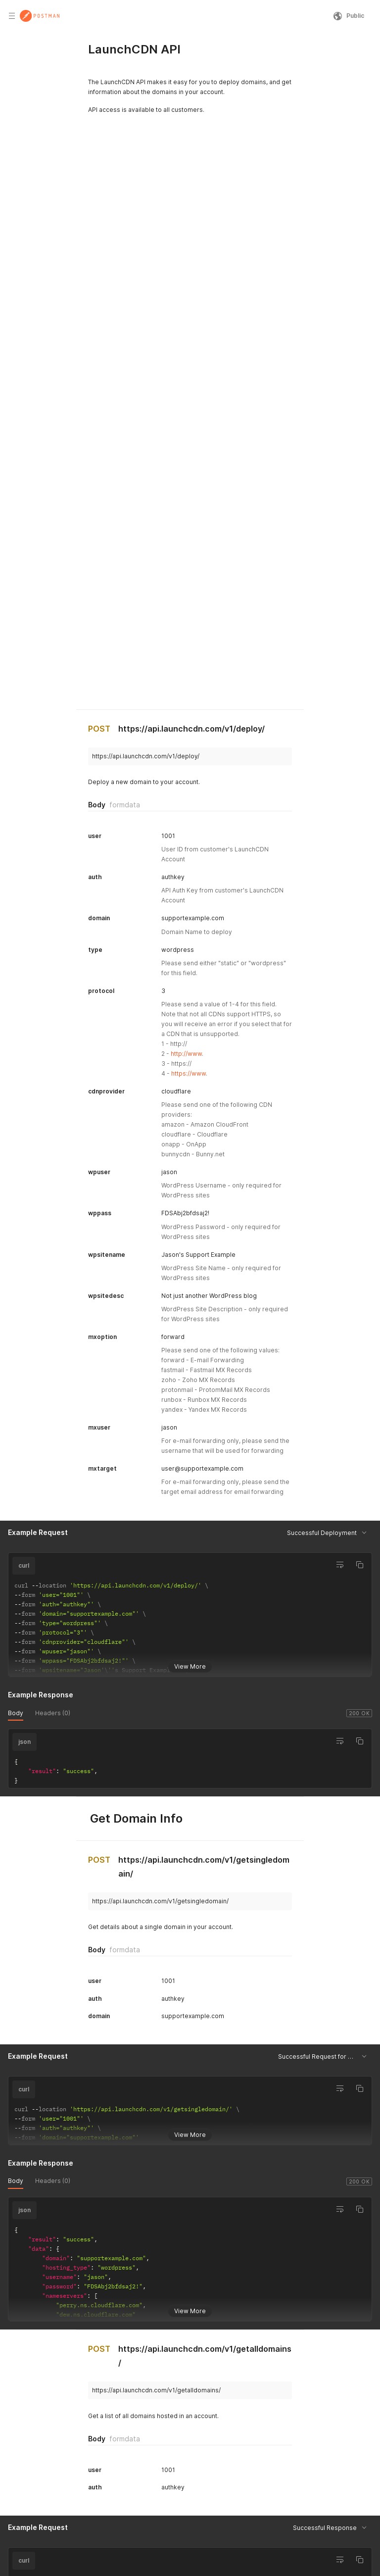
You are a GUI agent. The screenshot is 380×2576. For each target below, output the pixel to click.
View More (190, 1589)
